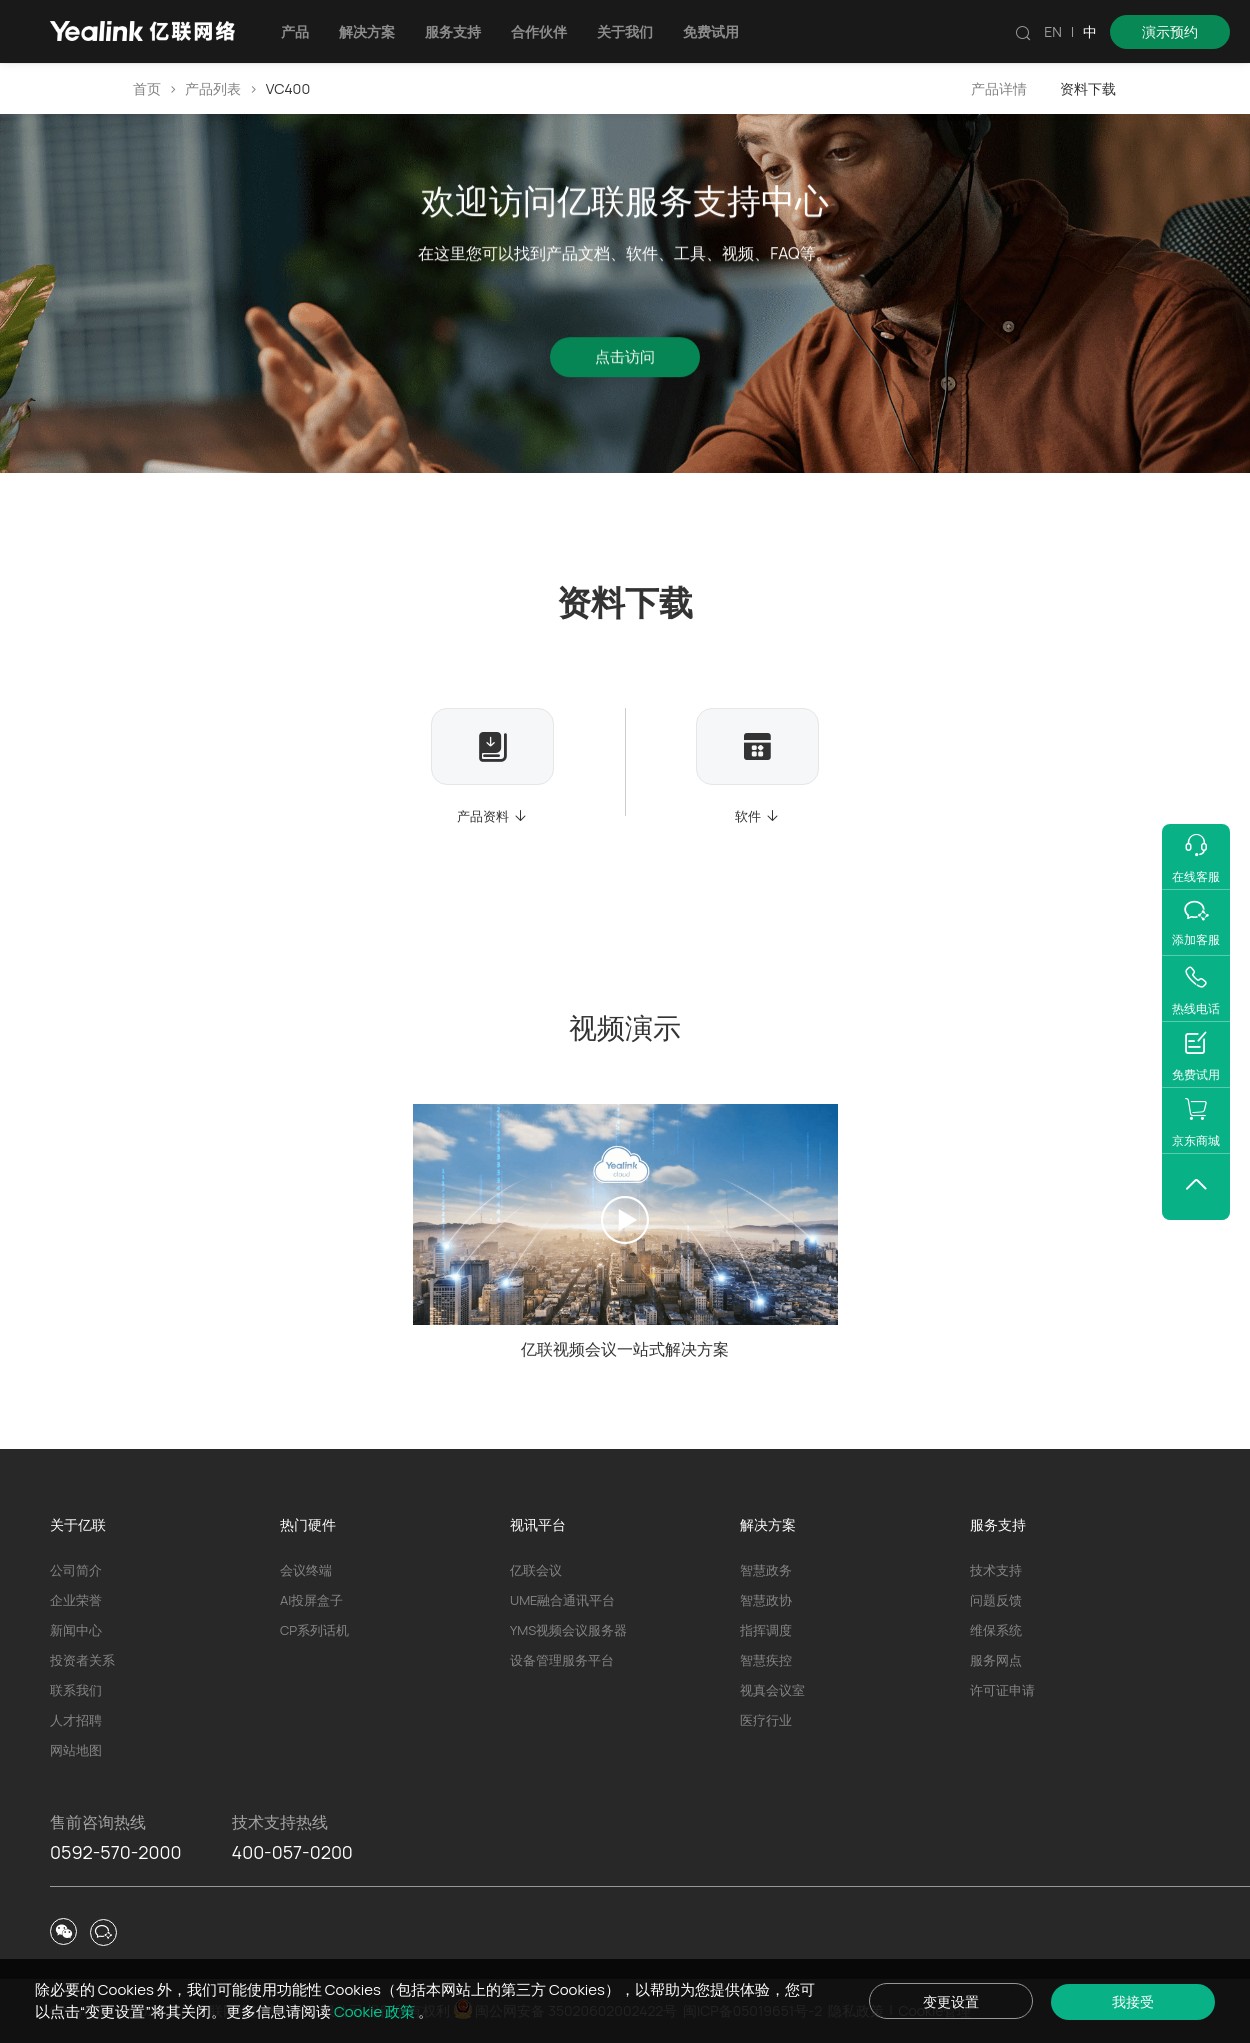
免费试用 (715, 31)
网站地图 (76, 1750)
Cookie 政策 (394, 2011)
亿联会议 (536, 1570)
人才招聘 (76, 1720)
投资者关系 (82, 1660)
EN (1053, 31)
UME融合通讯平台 (562, 1600)
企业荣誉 (76, 1600)
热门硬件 (308, 1524)
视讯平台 (538, 1524)
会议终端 (306, 1570)
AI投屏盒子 (311, 1600)
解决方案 (371, 31)
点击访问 (625, 360)
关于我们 (629, 31)
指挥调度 (766, 1630)
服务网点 (996, 1660)
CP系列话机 (314, 1630)
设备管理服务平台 (562, 1660)
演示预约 (1170, 31)
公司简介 (76, 1570)
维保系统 (996, 1630)
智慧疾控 (766, 1660)
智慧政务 (766, 1570)
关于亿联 (78, 1524)
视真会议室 (772, 1690)
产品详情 (999, 88)
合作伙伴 (543, 31)
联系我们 (76, 1690)
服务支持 (457, 31)
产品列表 (213, 88)
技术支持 (996, 1570)
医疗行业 (766, 1720)
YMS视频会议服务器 (568, 1630)
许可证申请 (1002, 1690)
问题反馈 (996, 1600)
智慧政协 (766, 1600)
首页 (147, 88)
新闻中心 (76, 1630)
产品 (299, 31)
